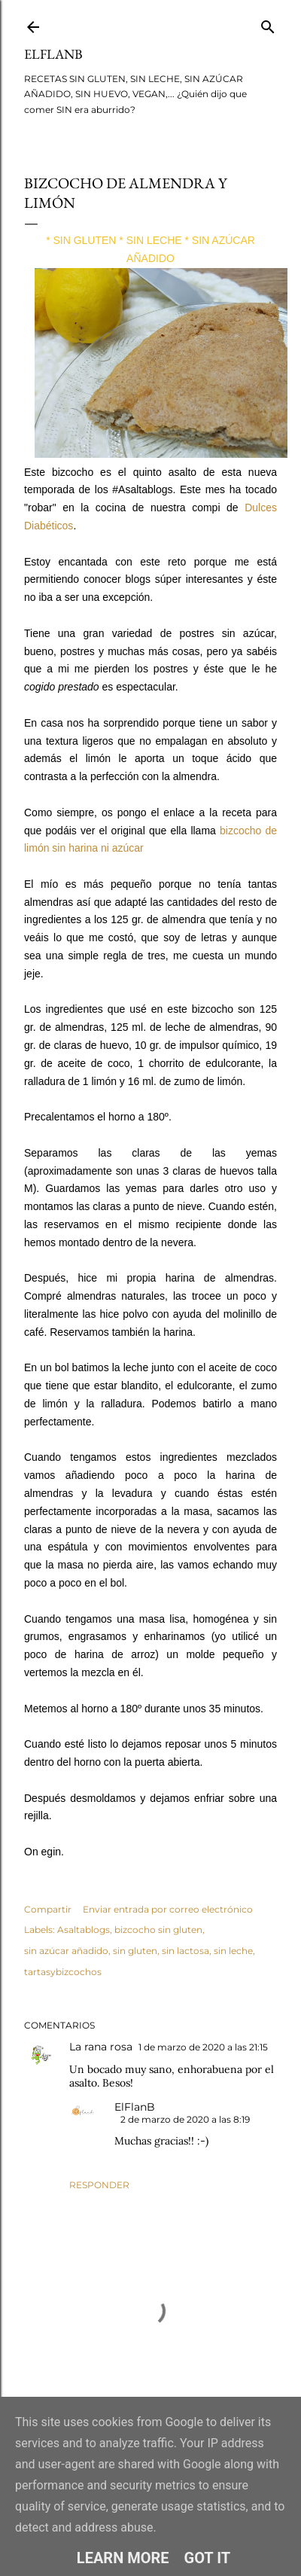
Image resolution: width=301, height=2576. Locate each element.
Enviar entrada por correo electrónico (168, 1909)
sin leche (233, 1950)
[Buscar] (268, 23)
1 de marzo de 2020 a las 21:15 (203, 2047)
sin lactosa (185, 1950)
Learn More (123, 2558)
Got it (207, 2558)
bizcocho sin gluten (158, 1929)
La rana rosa (100, 2046)
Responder (99, 2184)
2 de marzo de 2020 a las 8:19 (185, 2119)
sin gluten (135, 1950)
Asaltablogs (83, 1929)
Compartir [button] (47, 1909)
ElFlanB (53, 53)
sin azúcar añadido (66, 1950)
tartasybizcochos (63, 1971)
